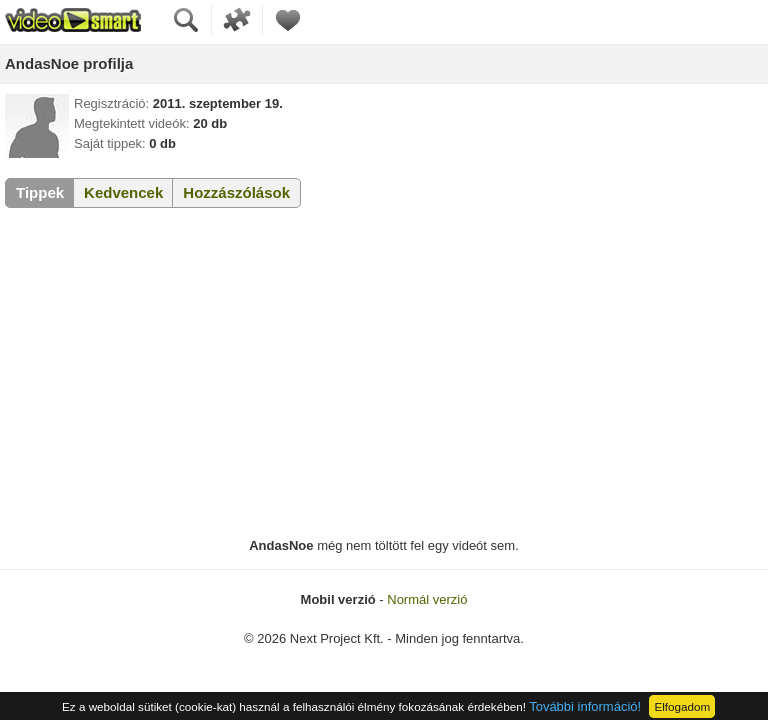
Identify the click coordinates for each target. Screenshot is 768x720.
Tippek (40, 192)
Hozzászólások (236, 192)
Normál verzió (427, 599)
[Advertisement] (384, 373)
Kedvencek (123, 192)
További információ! (585, 706)
